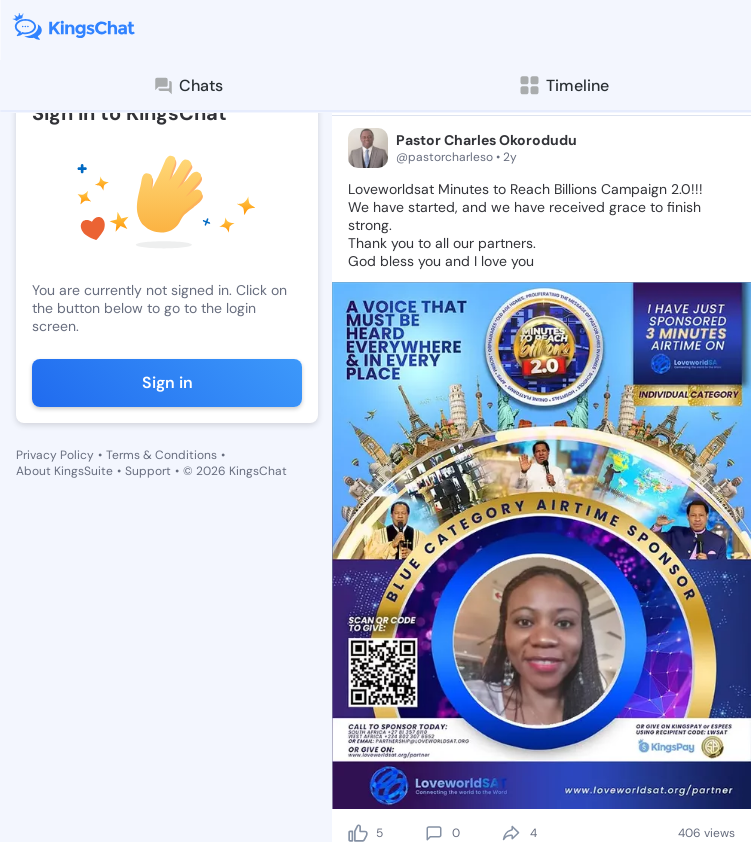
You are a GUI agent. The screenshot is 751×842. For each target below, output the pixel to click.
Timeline (563, 85)
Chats (188, 86)
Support (148, 471)
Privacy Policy (55, 455)
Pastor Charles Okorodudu (486, 140)
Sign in (167, 382)
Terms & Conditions (161, 455)
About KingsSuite (64, 471)
